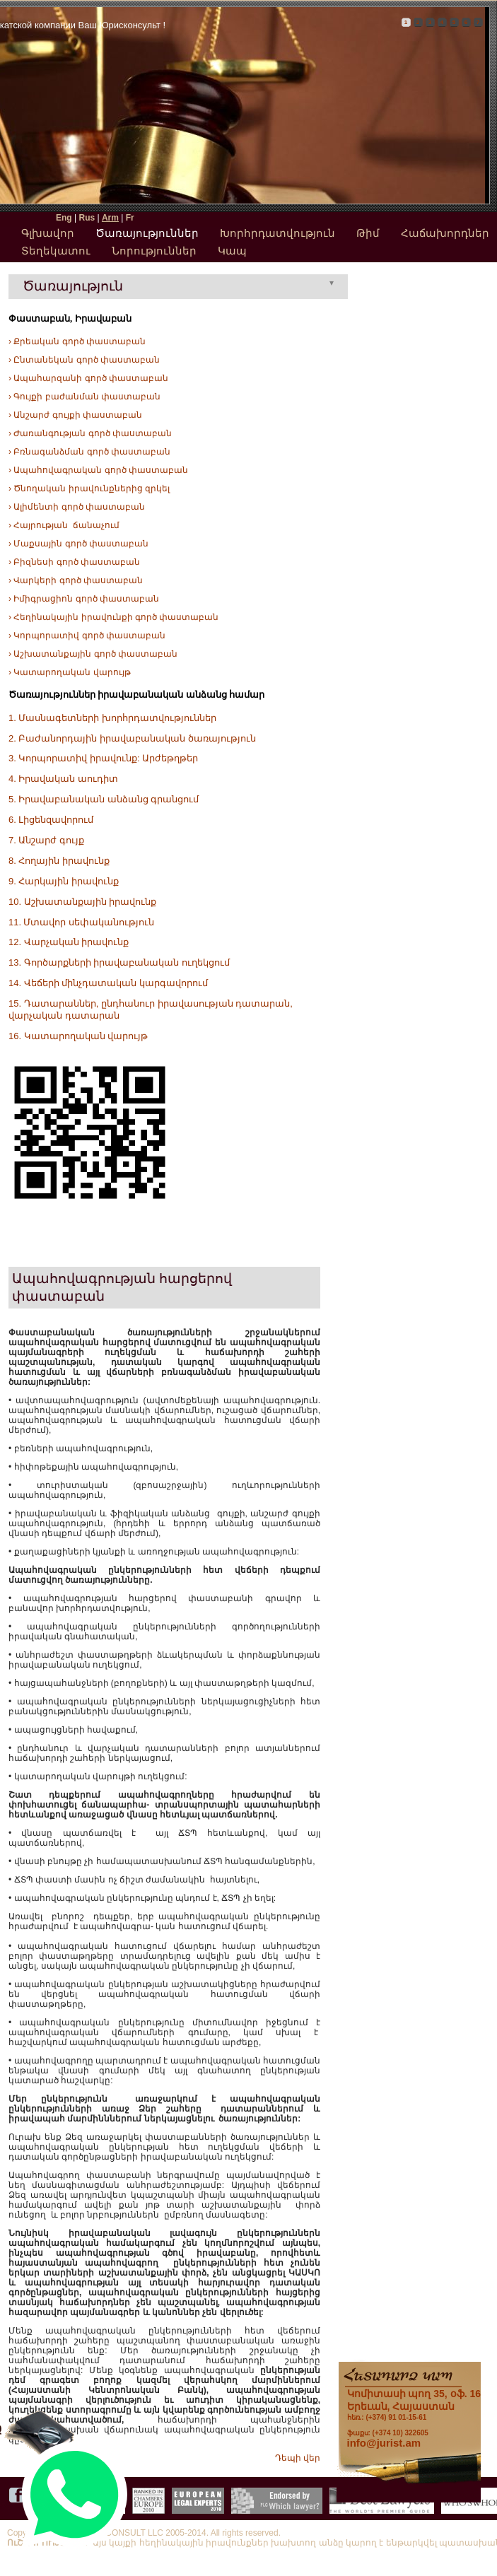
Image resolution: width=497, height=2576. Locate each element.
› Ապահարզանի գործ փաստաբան (88, 378)
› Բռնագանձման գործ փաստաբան (89, 452)
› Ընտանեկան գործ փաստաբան (84, 360)
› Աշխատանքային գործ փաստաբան (92, 654)
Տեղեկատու (55, 251)
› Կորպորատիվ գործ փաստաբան (86, 635)
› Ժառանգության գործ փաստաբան (90, 433)
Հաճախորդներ (445, 233)
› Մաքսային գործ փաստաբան (78, 544)
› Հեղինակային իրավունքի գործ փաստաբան (113, 617)
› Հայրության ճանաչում (63, 525)
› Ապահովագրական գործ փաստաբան (98, 470)
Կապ (232, 251)
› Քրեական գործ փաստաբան (77, 341)
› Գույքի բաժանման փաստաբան (84, 397)
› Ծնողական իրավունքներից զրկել (89, 488)
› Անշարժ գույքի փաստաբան (75, 415)
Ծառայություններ (147, 233)
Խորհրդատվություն (277, 233)
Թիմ (368, 233)
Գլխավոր (47, 233)
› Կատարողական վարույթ (69, 672)
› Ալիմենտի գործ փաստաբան (76, 507)
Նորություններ (154, 251)
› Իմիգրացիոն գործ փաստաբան (83, 599)
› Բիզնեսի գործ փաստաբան (74, 562)
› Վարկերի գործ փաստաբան (75, 580)
